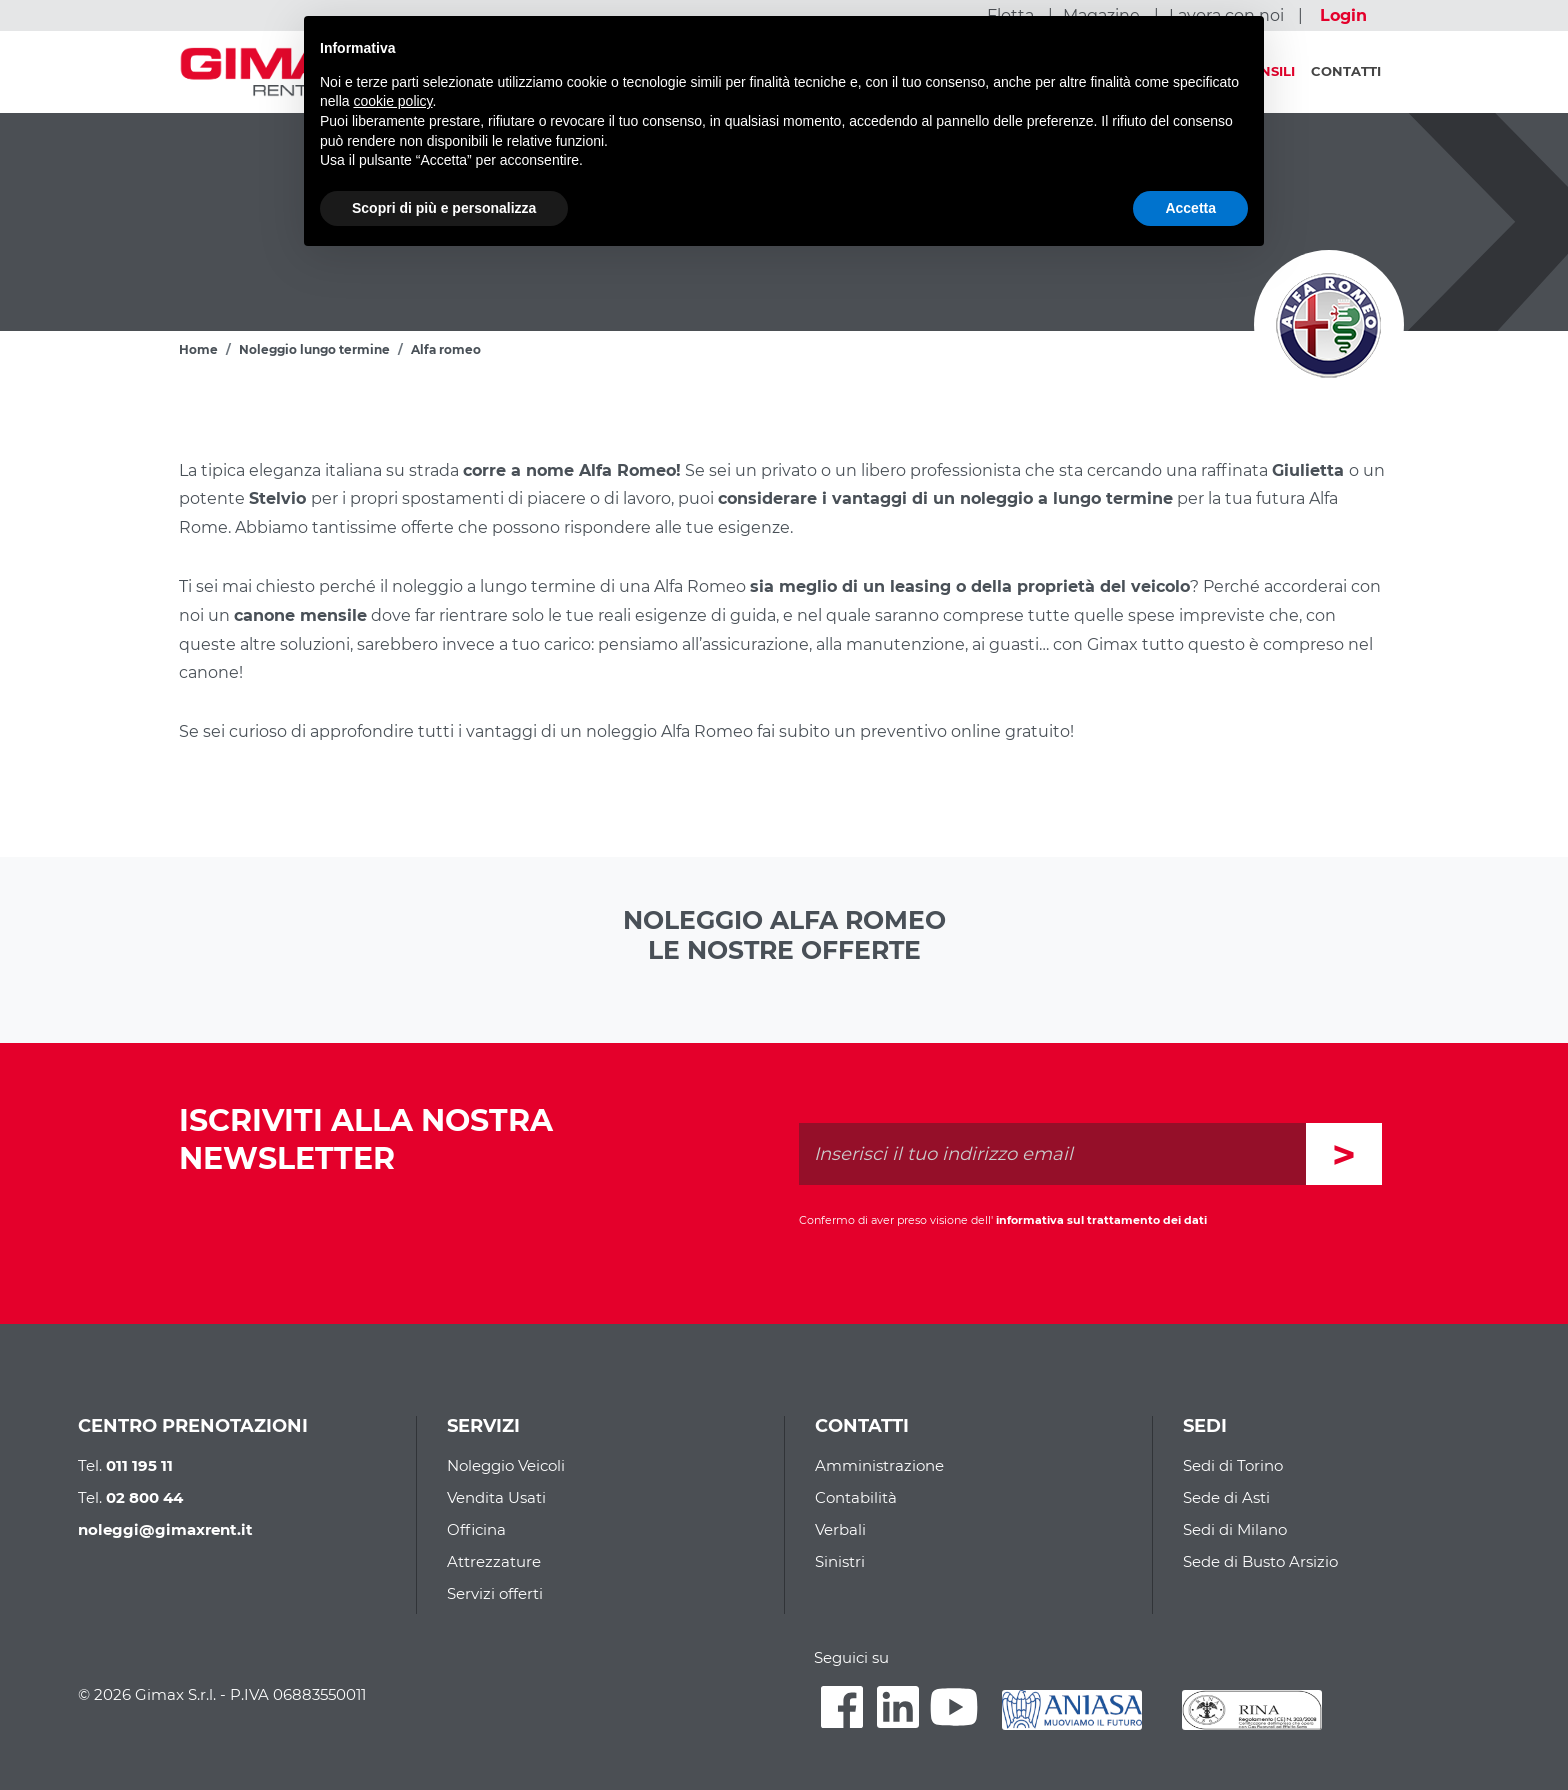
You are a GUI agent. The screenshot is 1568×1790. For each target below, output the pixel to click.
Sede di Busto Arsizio (1260, 1561)
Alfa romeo (446, 349)
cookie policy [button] (392, 101)
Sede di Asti (1226, 1497)
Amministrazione (879, 1465)
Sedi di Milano (1235, 1529)
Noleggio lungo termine (314, 349)
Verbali (840, 1529)
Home (198, 349)
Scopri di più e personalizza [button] (444, 208)
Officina (476, 1529)
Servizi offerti (495, 1593)
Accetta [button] (1190, 208)
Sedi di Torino (1233, 1465)
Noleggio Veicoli (506, 1465)
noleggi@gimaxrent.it (165, 1529)
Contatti (1346, 71)
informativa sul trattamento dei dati (1101, 1220)
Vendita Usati (496, 1497)
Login (1343, 15)
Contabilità (856, 1497)
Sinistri (840, 1561)
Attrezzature (494, 1561)
